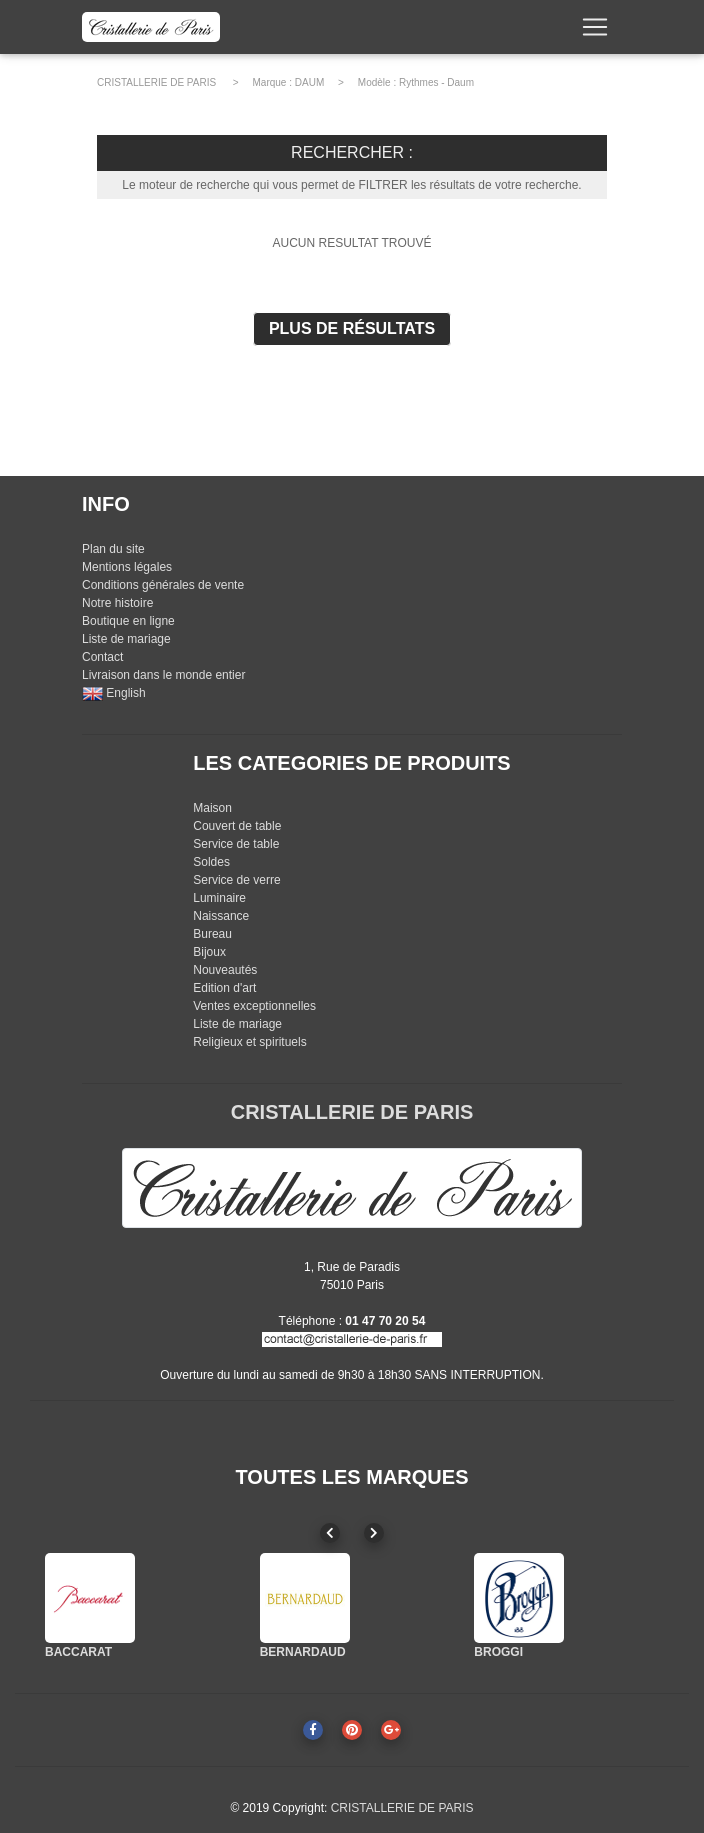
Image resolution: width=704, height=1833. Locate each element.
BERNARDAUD (303, 1652)
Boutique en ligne (128, 621)
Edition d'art (224, 988)
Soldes (211, 862)
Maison (212, 808)
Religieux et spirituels (249, 1042)
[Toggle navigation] (595, 31)
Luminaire (219, 898)
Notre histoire (117, 603)
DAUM (309, 82)
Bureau (212, 934)
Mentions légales (127, 567)
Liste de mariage (126, 639)
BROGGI (498, 1652)
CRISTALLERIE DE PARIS (156, 82)
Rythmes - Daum (436, 82)
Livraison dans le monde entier (163, 675)
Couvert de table (237, 826)
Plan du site (113, 549)
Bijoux (209, 952)
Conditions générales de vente (163, 585)
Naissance (221, 916)
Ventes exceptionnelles (254, 1006)
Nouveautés (225, 970)
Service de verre (236, 880)
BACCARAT (78, 1652)
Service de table (236, 844)
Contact (102, 657)
